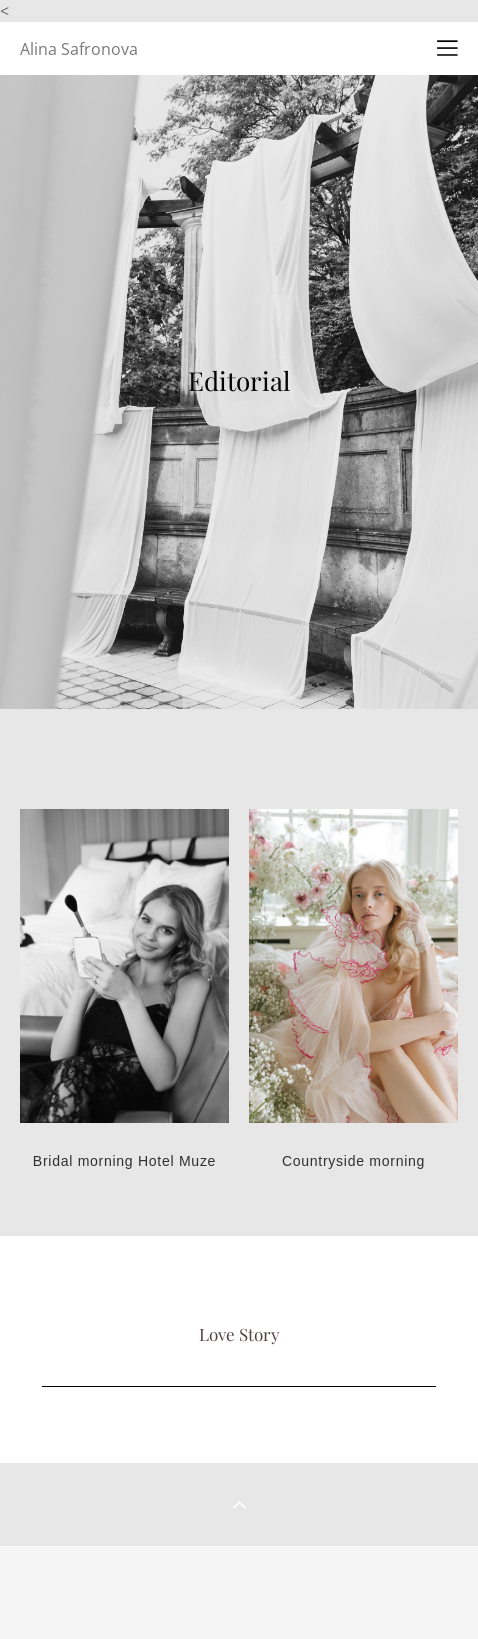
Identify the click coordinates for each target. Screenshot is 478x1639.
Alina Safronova (79, 49)
